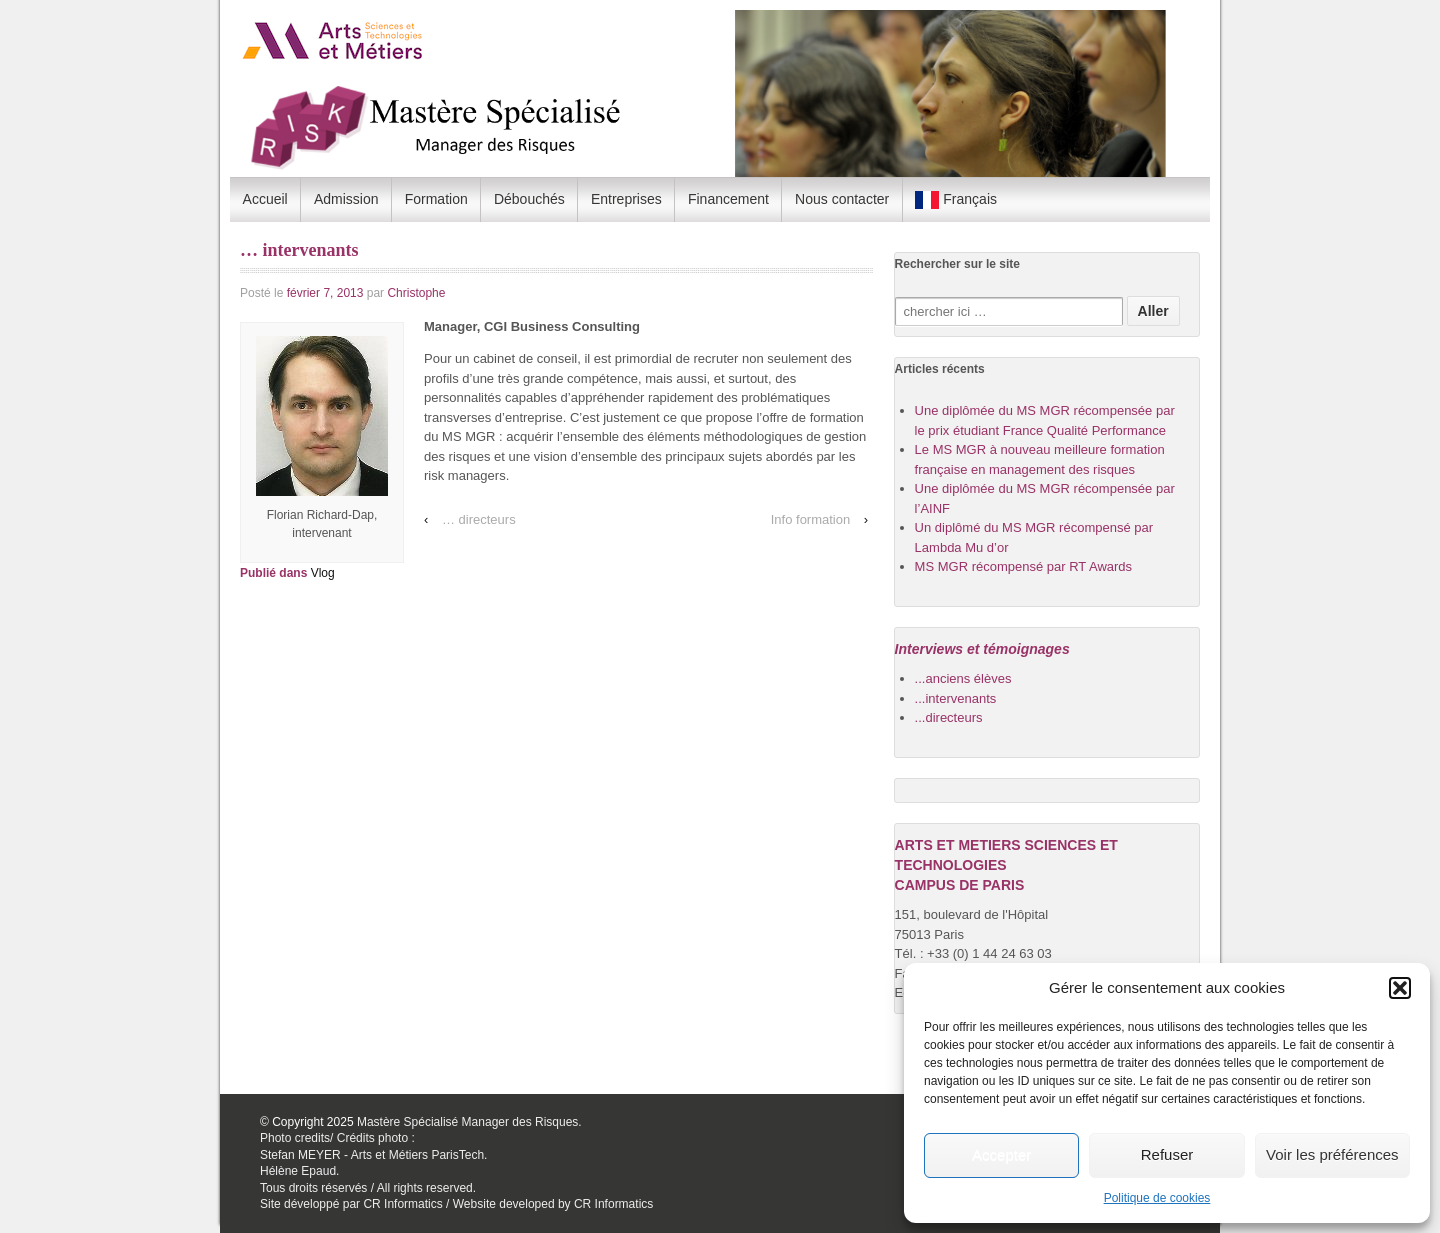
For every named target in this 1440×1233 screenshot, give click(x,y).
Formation (436, 199)
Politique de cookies (1157, 1198)
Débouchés (529, 199)
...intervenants (956, 698)
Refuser (1167, 1154)
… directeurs (479, 519)
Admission (346, 199)
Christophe (416, 293)
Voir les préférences (1332, 1154)
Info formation (811, 519)
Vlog (323, 573)
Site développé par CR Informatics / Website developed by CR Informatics (456, 1204)
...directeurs (949, 717)
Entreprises (626, 199)
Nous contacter (842, 199)
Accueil (265, 199)
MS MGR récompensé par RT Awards (1023, 566)
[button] (1400, 988)
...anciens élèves (963, 678)
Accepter (1001, 1154)
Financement (728, 199)
